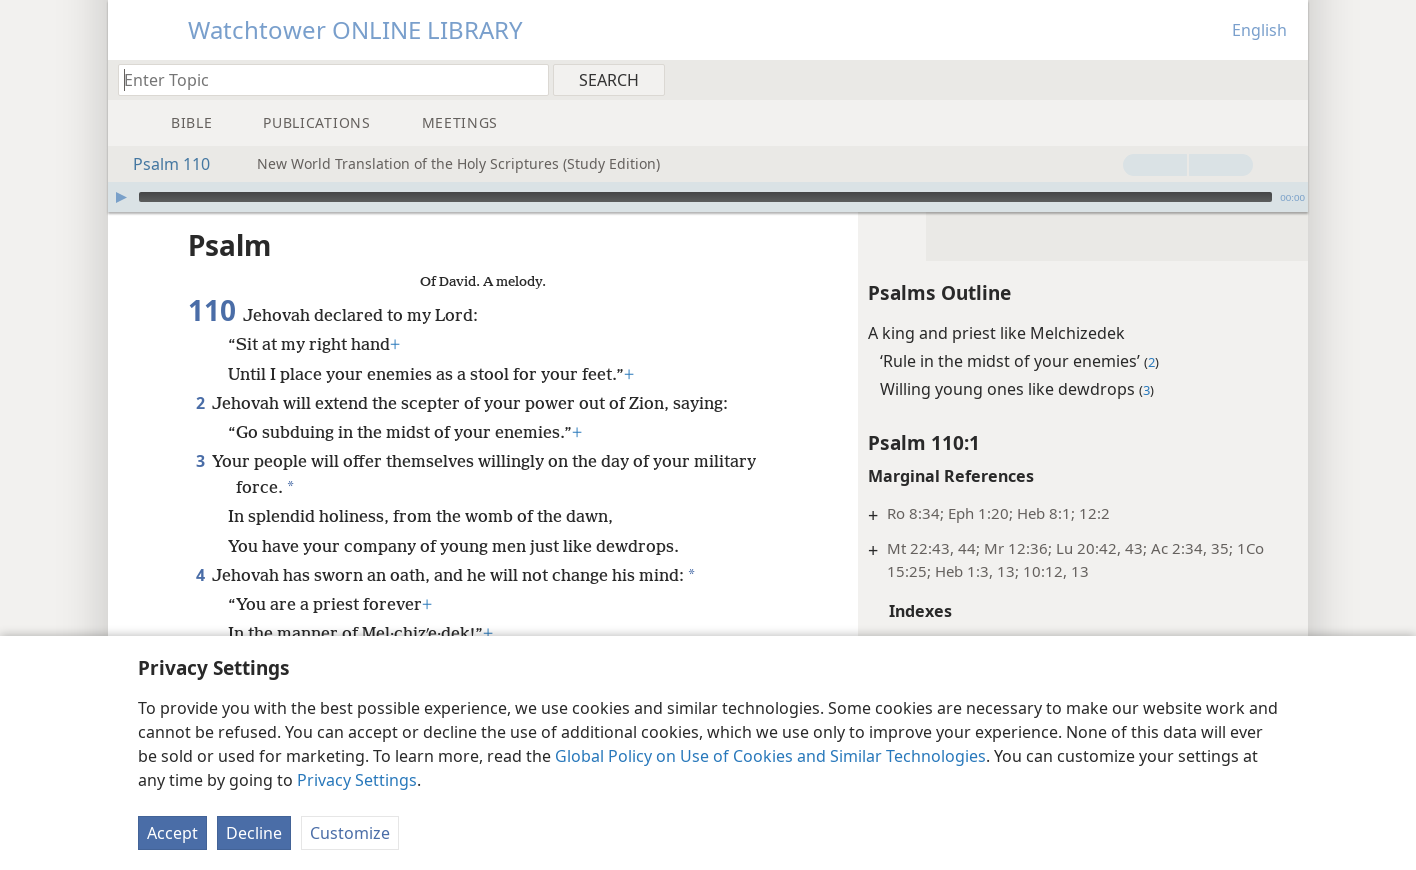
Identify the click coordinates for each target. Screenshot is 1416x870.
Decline (254, 833)
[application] (708, 197)
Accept (172, 833)
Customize (350, 833)
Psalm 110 (161, 164)
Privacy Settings (357, 780)
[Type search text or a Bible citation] (324, 79)
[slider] (705, 197)
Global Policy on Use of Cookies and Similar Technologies (770, 756)
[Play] (121, 197)
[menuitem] (1285, 79)
